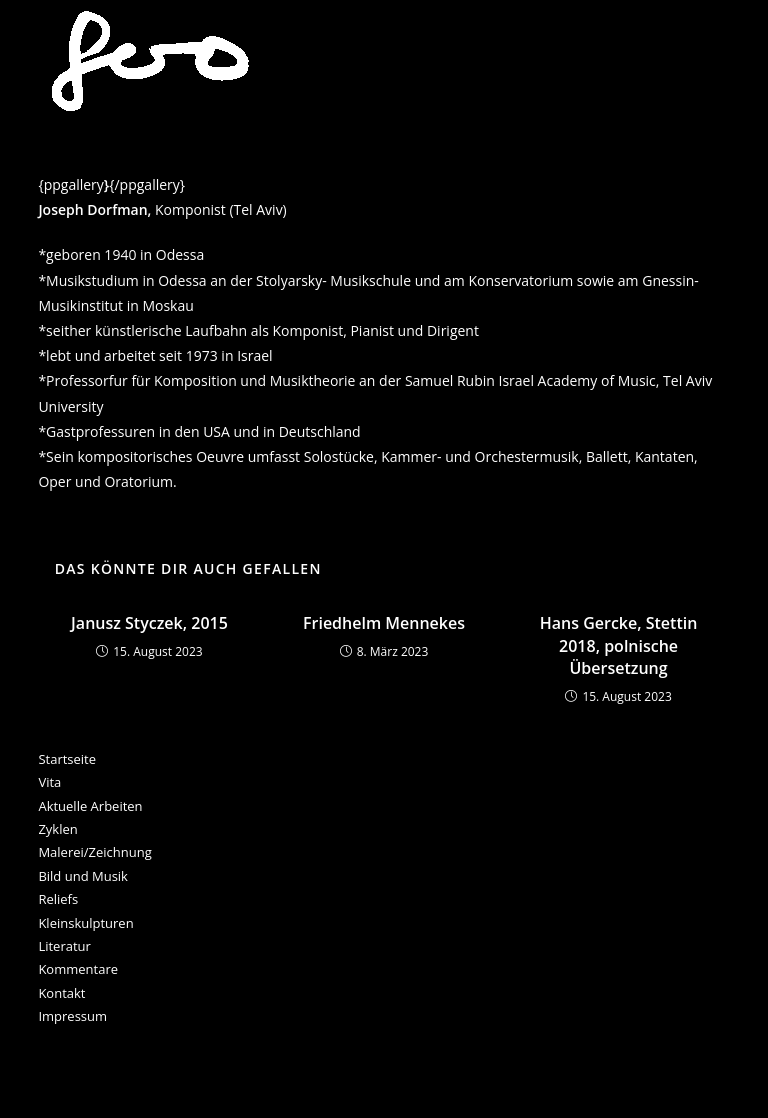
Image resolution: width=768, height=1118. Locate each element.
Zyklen (57, 829)
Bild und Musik (83, 876)
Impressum (72, 1016)
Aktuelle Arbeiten (90, 806)
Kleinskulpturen (85, 923)
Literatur (64, 946)
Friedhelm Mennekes (384, 623)
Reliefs (58, 899)
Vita (49, 782)
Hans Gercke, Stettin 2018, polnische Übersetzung (619, 645)
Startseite (67, 759)
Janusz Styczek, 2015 (149, 623)
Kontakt (61, 993)
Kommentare (78, 969)
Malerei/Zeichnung (94, 852)
